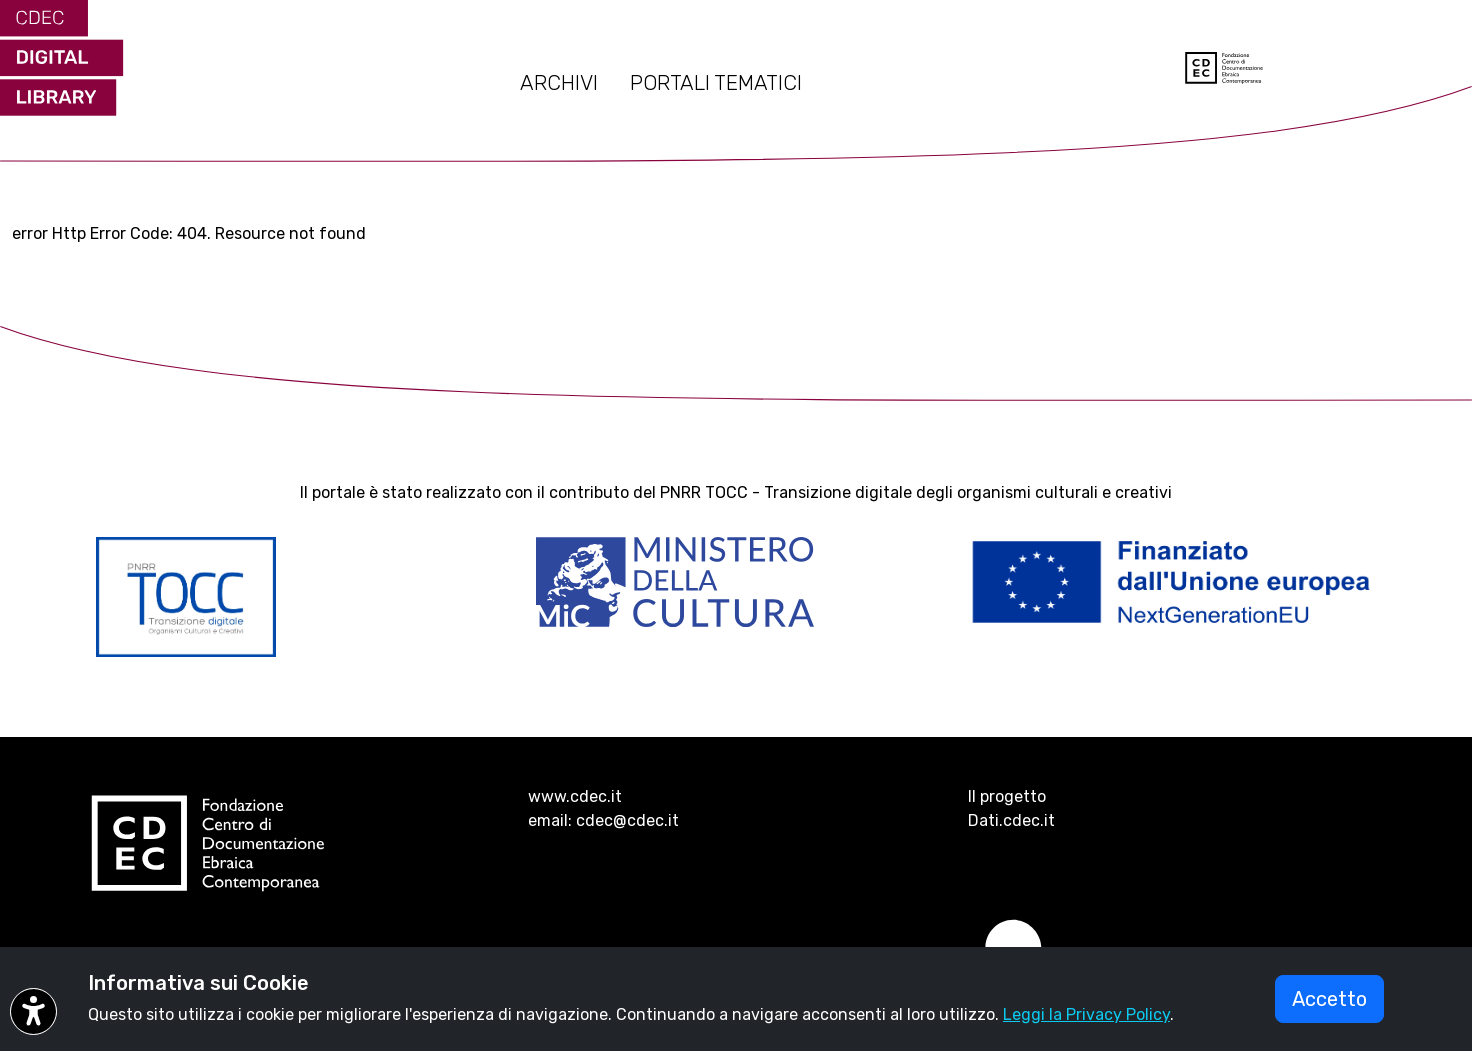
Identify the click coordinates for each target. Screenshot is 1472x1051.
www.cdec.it (575, 796)
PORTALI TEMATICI (716, 83)
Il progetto (1007, 796)
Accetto (1329, 999)
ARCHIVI (559, 83)
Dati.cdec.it (1011, 820)
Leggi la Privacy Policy (1086, 1014)
